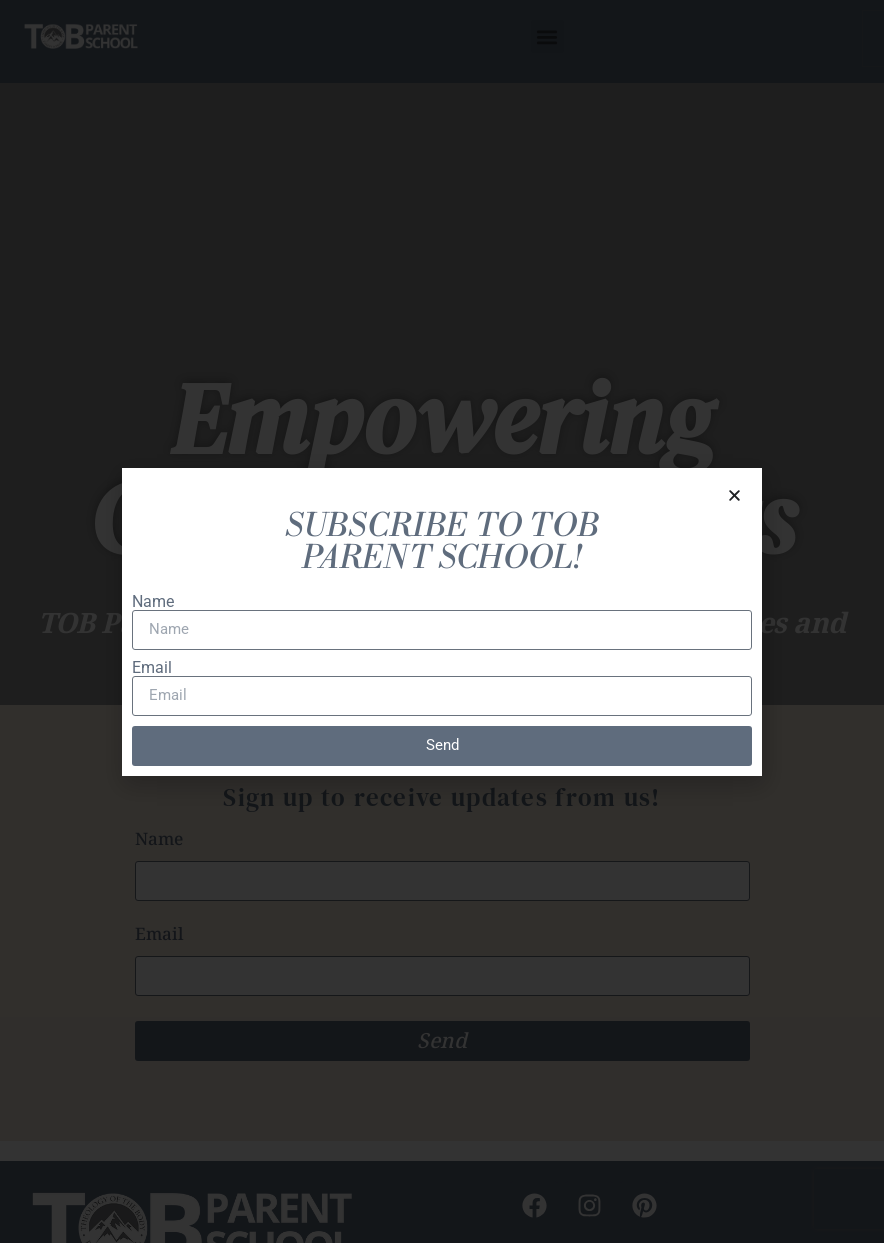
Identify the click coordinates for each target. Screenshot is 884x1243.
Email (152, 668)
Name (153, 602)
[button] (734, 495)
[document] (442, 621)
